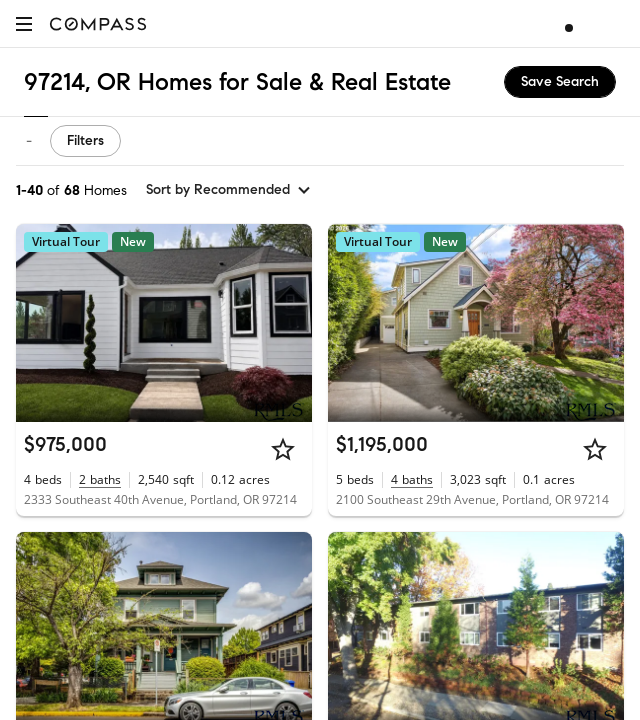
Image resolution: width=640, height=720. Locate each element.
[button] (24, 23)
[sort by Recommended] (229, 190)
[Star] (283, 449)
